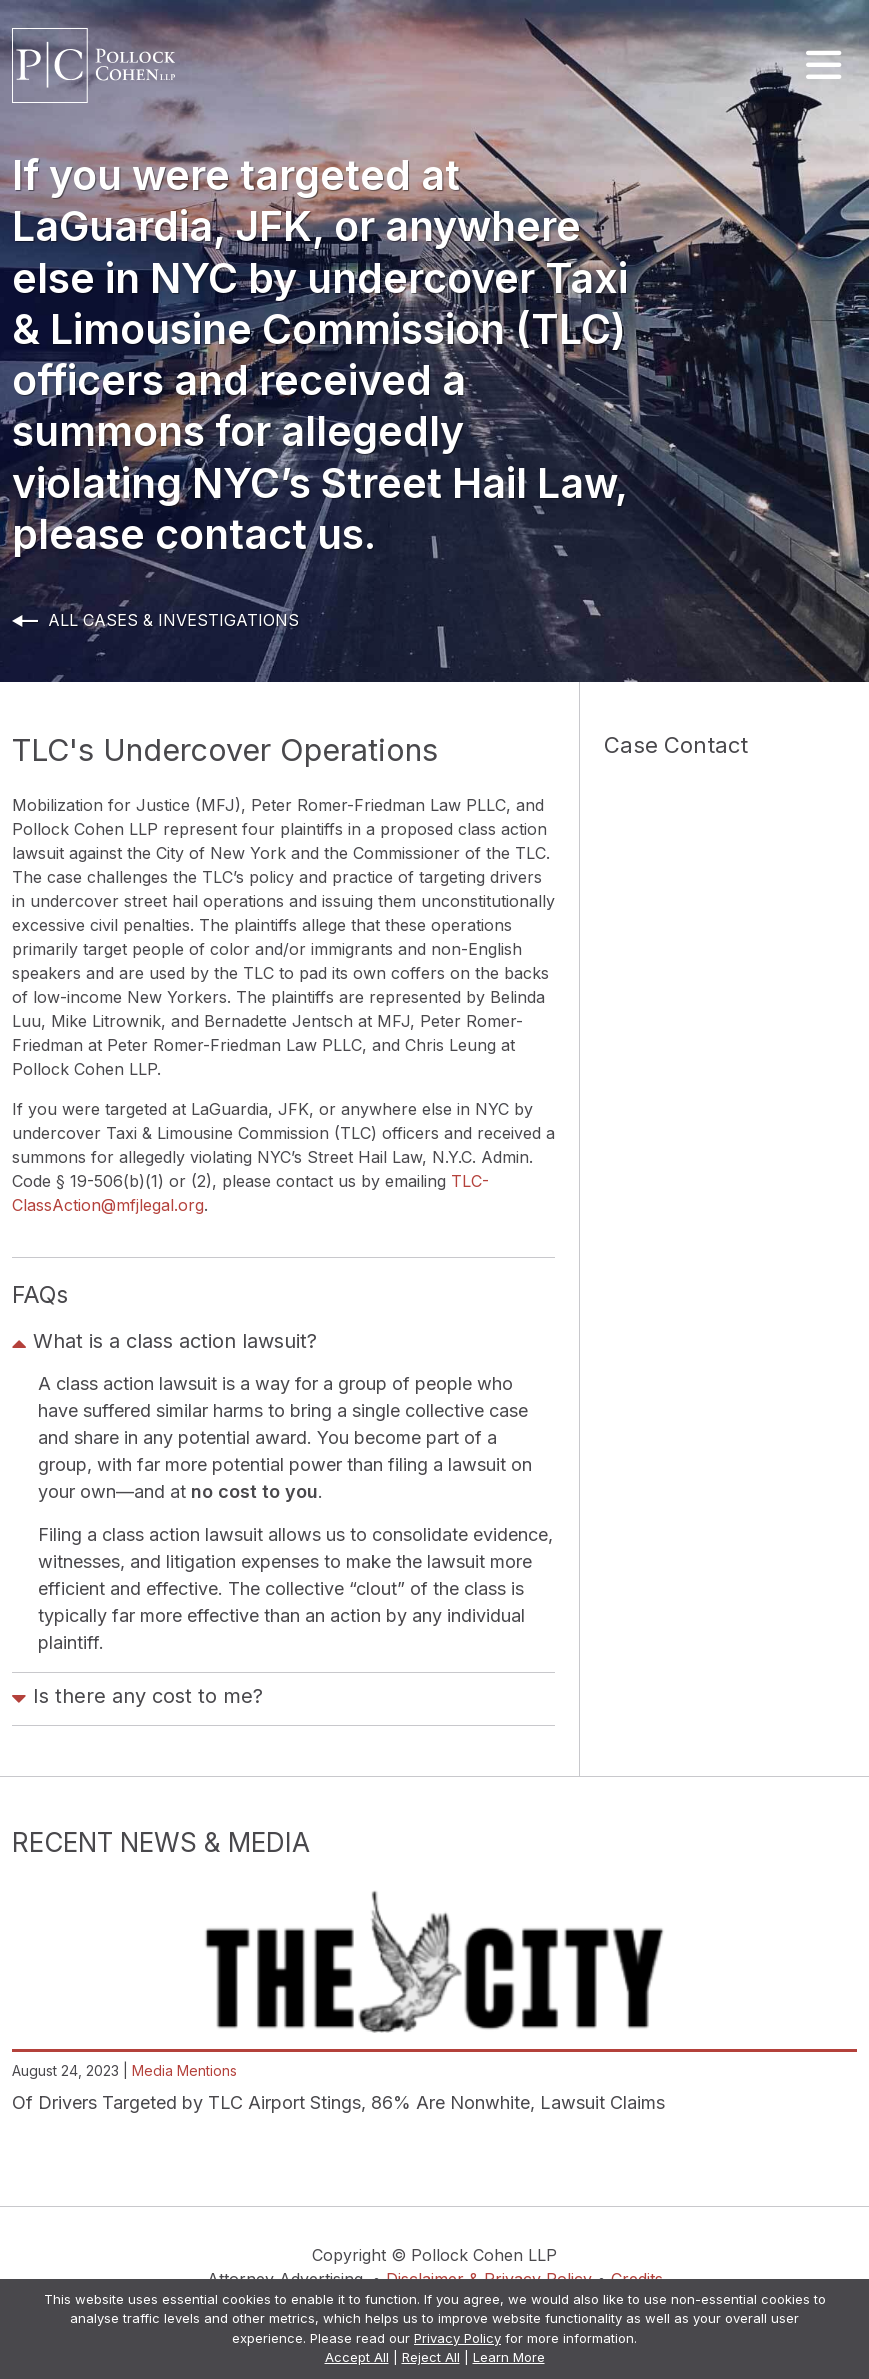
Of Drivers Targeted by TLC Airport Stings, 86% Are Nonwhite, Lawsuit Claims (338, 2102)
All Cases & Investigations (173, 620)
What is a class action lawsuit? (164, 1344)
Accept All (357, 2357)
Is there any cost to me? (137, 1699)
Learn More (509, 2357)
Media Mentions (184, 2070)
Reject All (431, 2357)
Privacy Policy (457, 2338)
